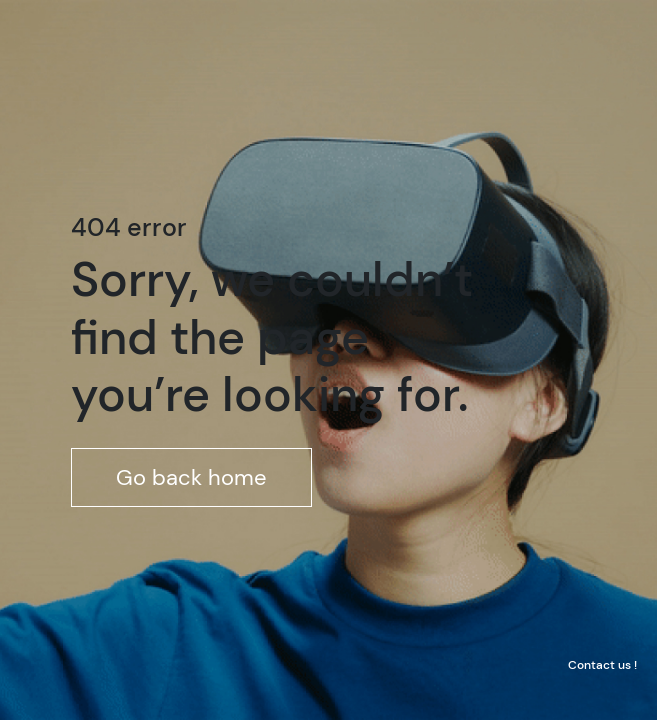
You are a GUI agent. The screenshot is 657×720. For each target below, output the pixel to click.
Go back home (191, 477)
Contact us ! (602, 665)
